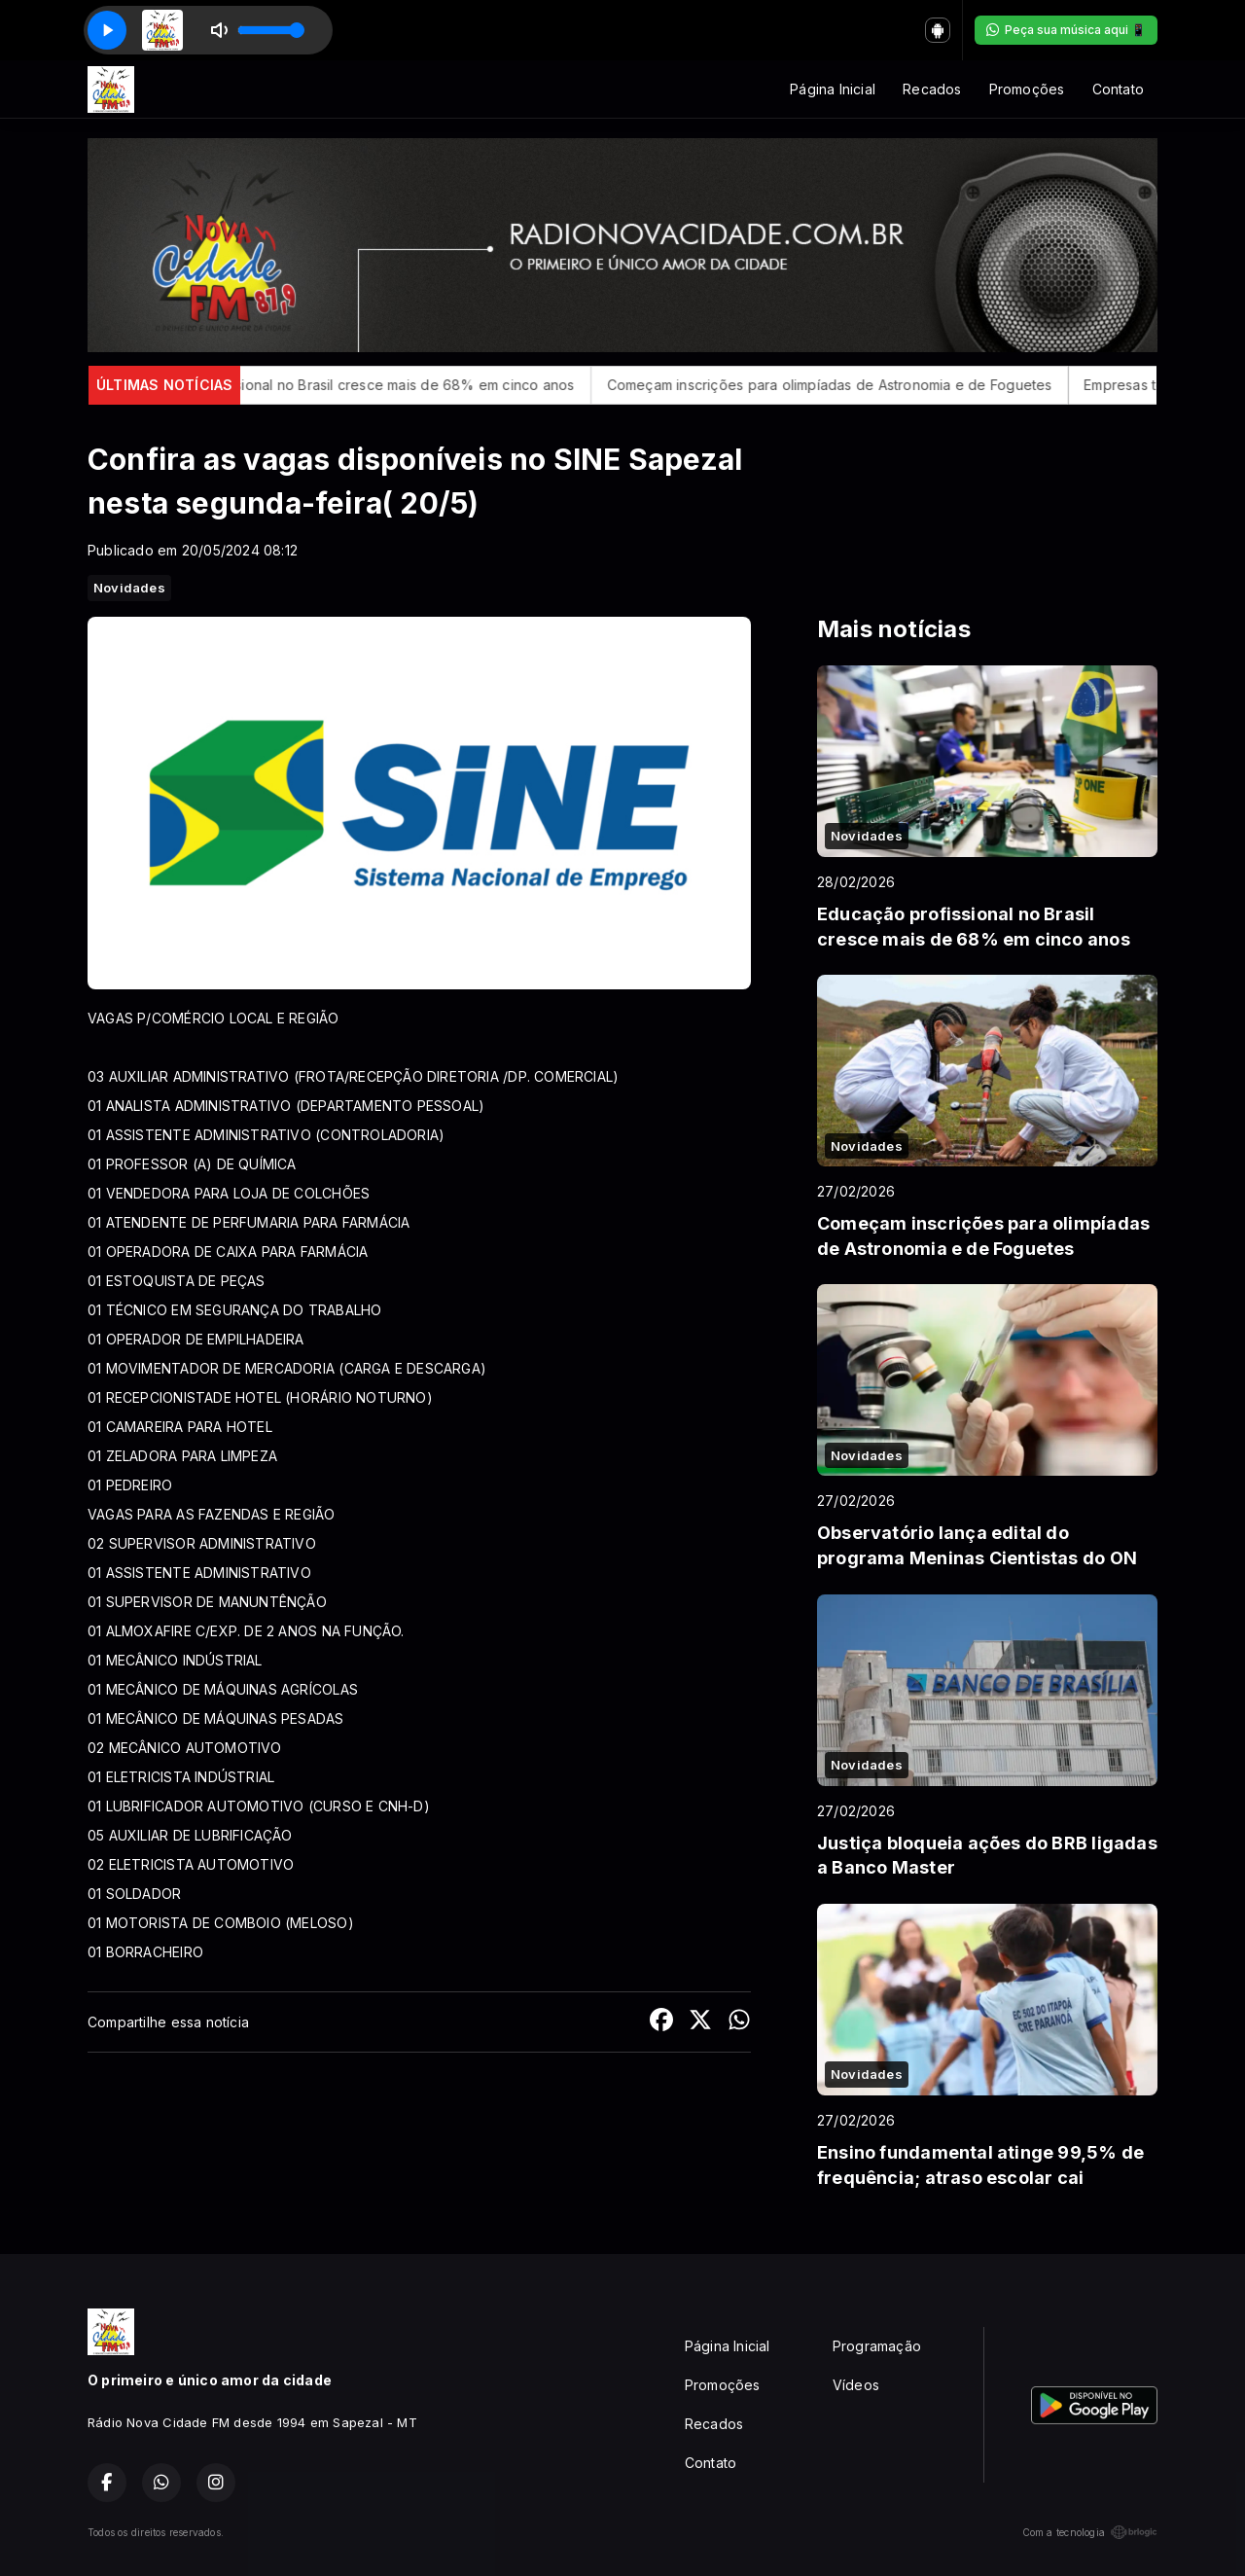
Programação (877, 2346)
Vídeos (856, 2385)
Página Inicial (832, 89)
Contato (1118, 89)
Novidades (129, 587)
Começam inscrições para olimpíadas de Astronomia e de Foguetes (932, 384)
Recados (932, 89)
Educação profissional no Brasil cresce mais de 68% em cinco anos (453, 384)
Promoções (1027, 89)
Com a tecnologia (1089, 2532)
